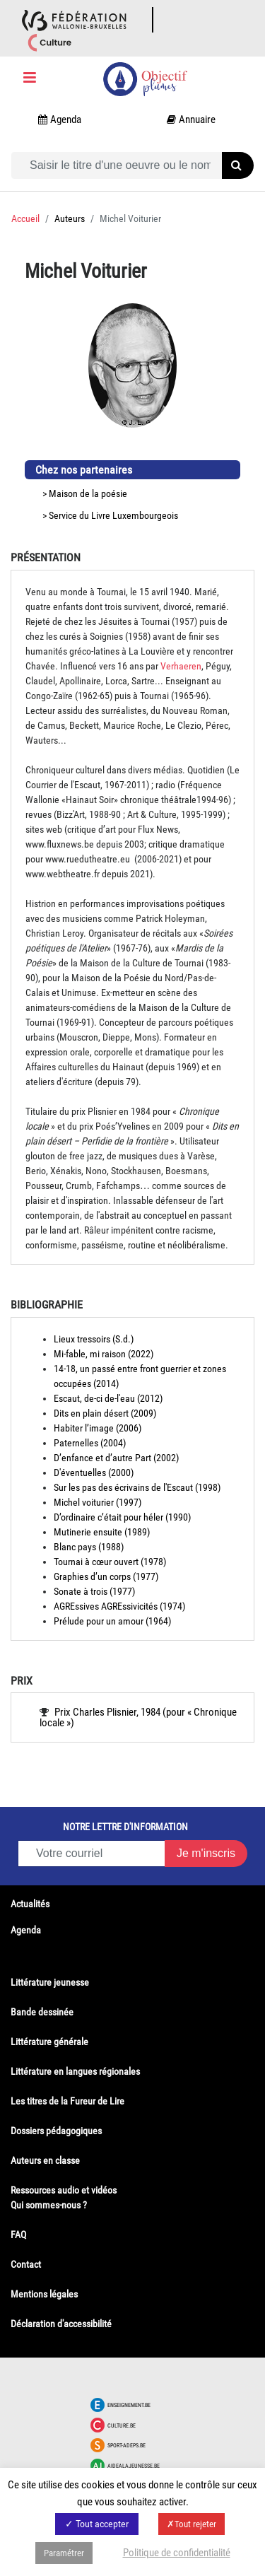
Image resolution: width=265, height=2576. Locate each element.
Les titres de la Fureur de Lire (67, 2101)
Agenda (26, 1930)
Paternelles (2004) (90, 1442)
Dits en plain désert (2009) (105, 1413)
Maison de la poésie (88, 493)
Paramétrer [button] (64, 2553)
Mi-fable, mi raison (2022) (103, 1353)
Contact (26, 2264)
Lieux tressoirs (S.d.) (94, 1339)
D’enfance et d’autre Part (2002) (116, 1457)
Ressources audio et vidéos (64, 2190)
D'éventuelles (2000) (94, 1472)
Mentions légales (44, 2294)
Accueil (25, 218)
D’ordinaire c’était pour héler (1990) (122, 1517)
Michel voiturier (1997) (97, 1502)
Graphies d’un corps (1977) (106, 1576)
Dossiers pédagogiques (56, 2130)
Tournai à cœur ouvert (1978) (110, 1561)
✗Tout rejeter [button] (191, 2524)
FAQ (18, 2234)
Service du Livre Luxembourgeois (113, 515)
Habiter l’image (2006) (97, 1428)
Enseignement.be (129, 2404)
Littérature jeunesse (50, 1982)
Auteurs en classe (45, 2160)
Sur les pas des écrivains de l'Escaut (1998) (137, 1487)
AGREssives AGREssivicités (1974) (119, 1606)
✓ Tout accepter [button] (97, 2523)
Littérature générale (49, 2041)
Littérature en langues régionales (75, 2071)
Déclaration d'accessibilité (61, 2323)
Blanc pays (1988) (89, 1546)
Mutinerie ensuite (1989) (102, 1532)
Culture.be (121, 2425)
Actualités (30, 1903)
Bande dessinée (42, 2012)
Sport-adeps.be (126, 2445)
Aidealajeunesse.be (133, 2465)
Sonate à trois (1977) (94, 1591)
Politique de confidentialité (176, 2552)
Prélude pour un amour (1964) (112, 1621)
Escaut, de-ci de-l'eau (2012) (108, 1398)
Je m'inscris (206, 1853)
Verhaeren (180, 666)
